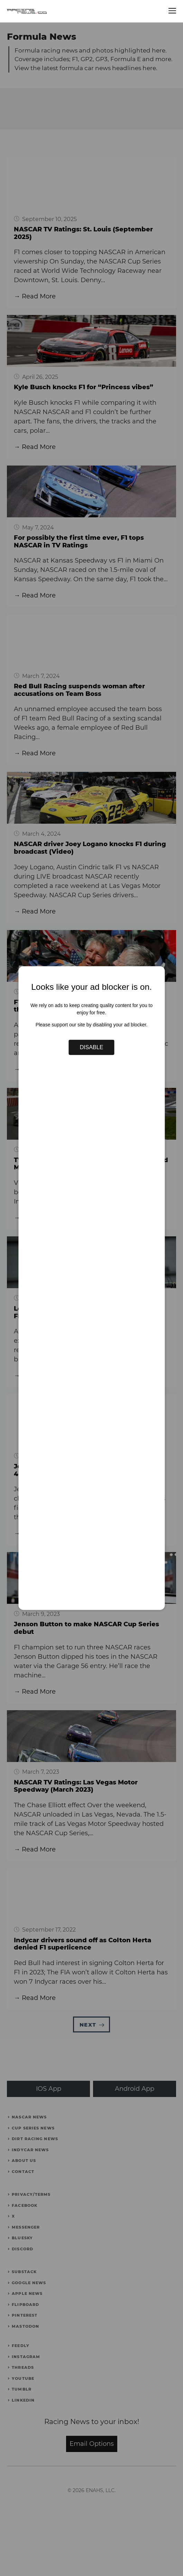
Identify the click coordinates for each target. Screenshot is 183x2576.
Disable (91, 1047)
